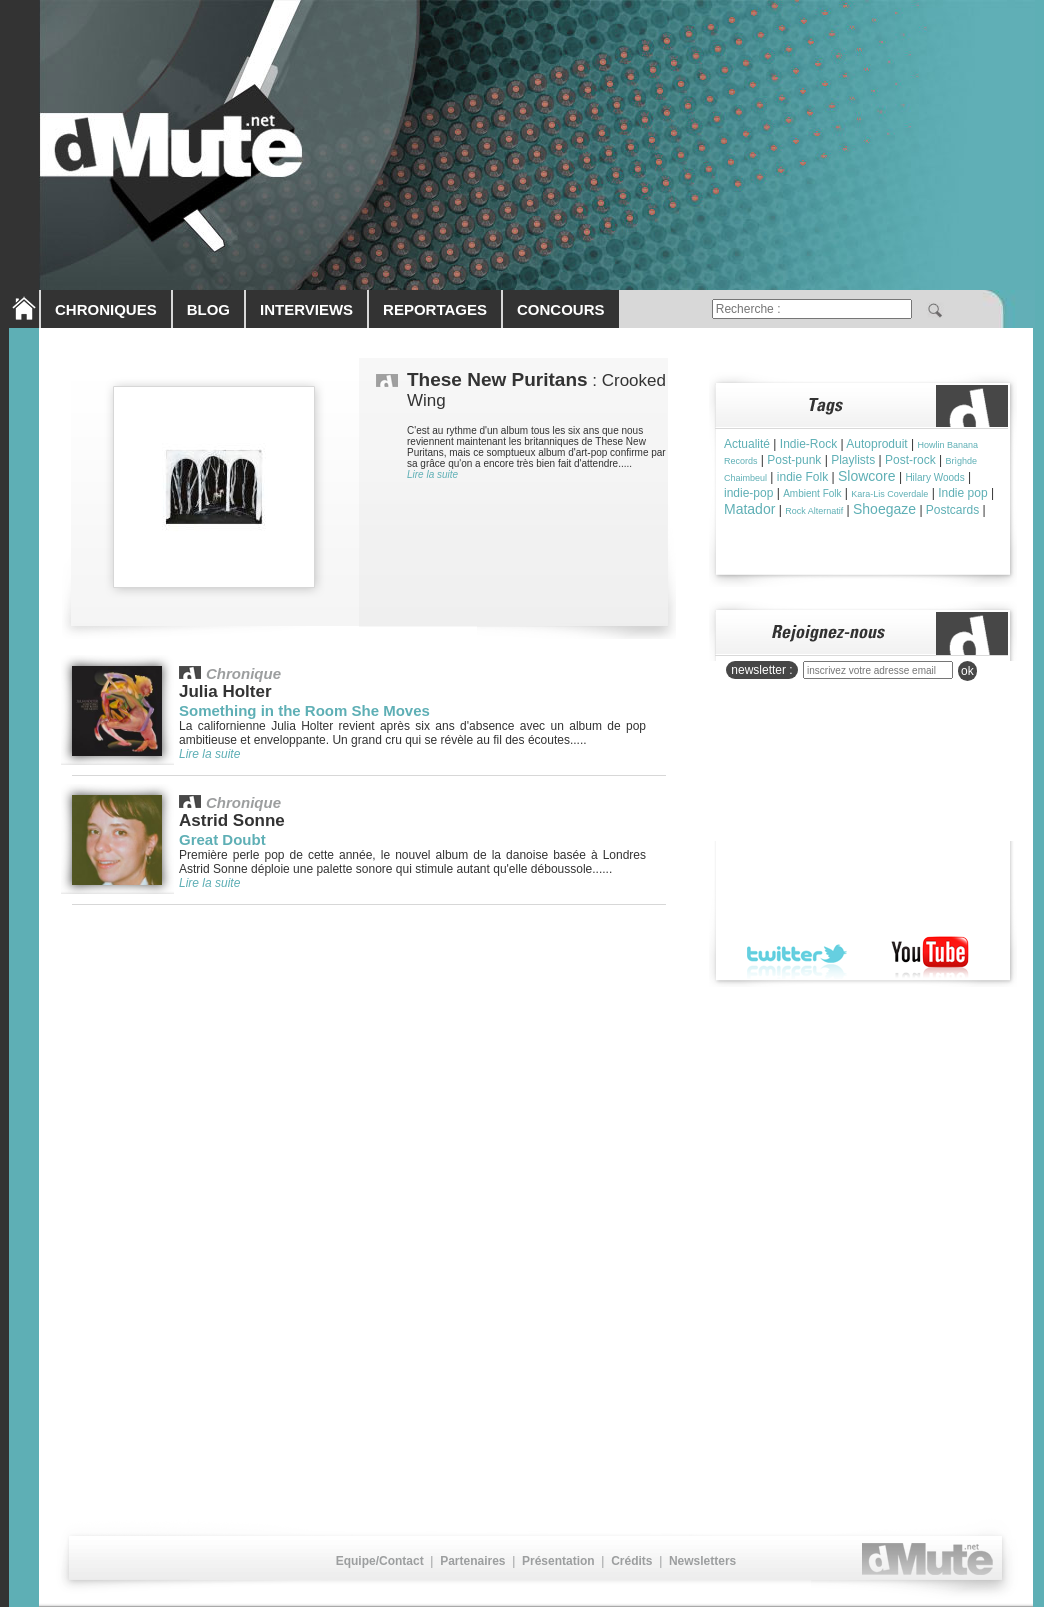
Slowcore (867, 476)
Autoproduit (876, 444)
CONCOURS (561, 309)
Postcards (952, 510)
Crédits (631, 1561)
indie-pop (748, 493)
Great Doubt (222, 839)
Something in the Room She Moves (304, 710)
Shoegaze (884, 509)
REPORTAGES (435, 309)
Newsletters (702, 1561)
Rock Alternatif (814, 511)
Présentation (558, 1561)
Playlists (853, 460)
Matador (749, 509)
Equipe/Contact (380, 1561)
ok (967, 671)
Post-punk (794, 460)
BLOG (208, 309)
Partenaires (472, 1561)
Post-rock (910, 460)
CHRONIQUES (106, 309)
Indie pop (962, 493)
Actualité (747, 444)
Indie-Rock (808, 444)
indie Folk (802, 477)
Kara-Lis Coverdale (889, 494)
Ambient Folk (812, 493)
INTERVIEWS (306, 309)
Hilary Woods (934, 477)
